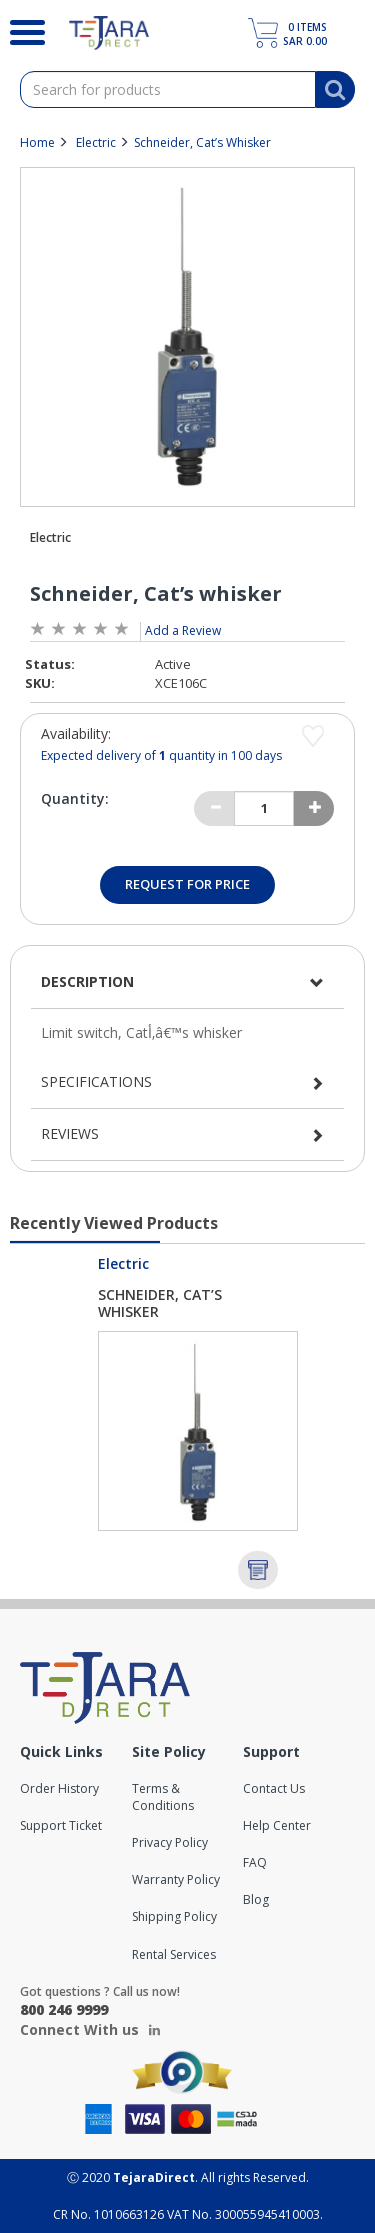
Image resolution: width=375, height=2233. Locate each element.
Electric (96, 142)
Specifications (96, 1081)
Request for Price (187, 884)
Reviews (70, 1133)
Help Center (277, 1825)
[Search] (19, 30)
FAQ (255, 1862)
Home (37, 142)
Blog (256, 1899)
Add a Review (183, 630)
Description (87, 981)
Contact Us (274, 1788)
